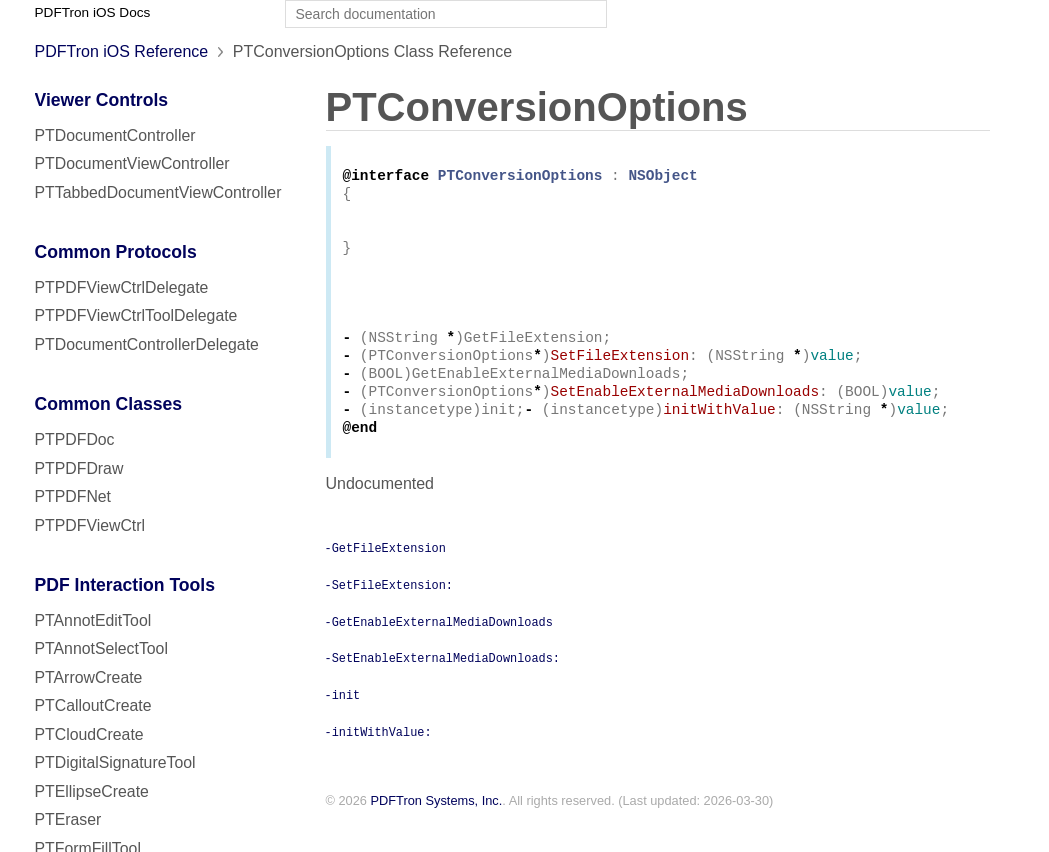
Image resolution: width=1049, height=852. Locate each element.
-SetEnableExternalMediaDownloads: (442, 687)
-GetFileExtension (385, 577)
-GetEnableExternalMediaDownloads (439, 651)
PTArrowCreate (89, 677)
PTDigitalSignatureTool (115, 762)
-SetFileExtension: (389, 614)
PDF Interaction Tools (125, 585)
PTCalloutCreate (93, 705)
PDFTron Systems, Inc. (437, 830)
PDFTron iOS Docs (93, 12)
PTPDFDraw (79, 468)
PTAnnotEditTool (93, 620)
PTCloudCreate (89, 734)
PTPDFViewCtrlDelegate (122, 287)
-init (343, 724)
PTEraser (68, 819)
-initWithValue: (378, 761)
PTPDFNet (73, 496)
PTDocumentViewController (132, 163)
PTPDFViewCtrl (90, 525)
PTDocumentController (115, 135)
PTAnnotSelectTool (101, 648)
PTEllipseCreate (92, 791)
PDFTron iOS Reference (122, 51)
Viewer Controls (102, 100)
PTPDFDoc (75, 439)
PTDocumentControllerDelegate (147, 344)
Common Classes (109, 404)
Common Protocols (116, 252)
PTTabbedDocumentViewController (158, 192)
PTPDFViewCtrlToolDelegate (136, 315)
